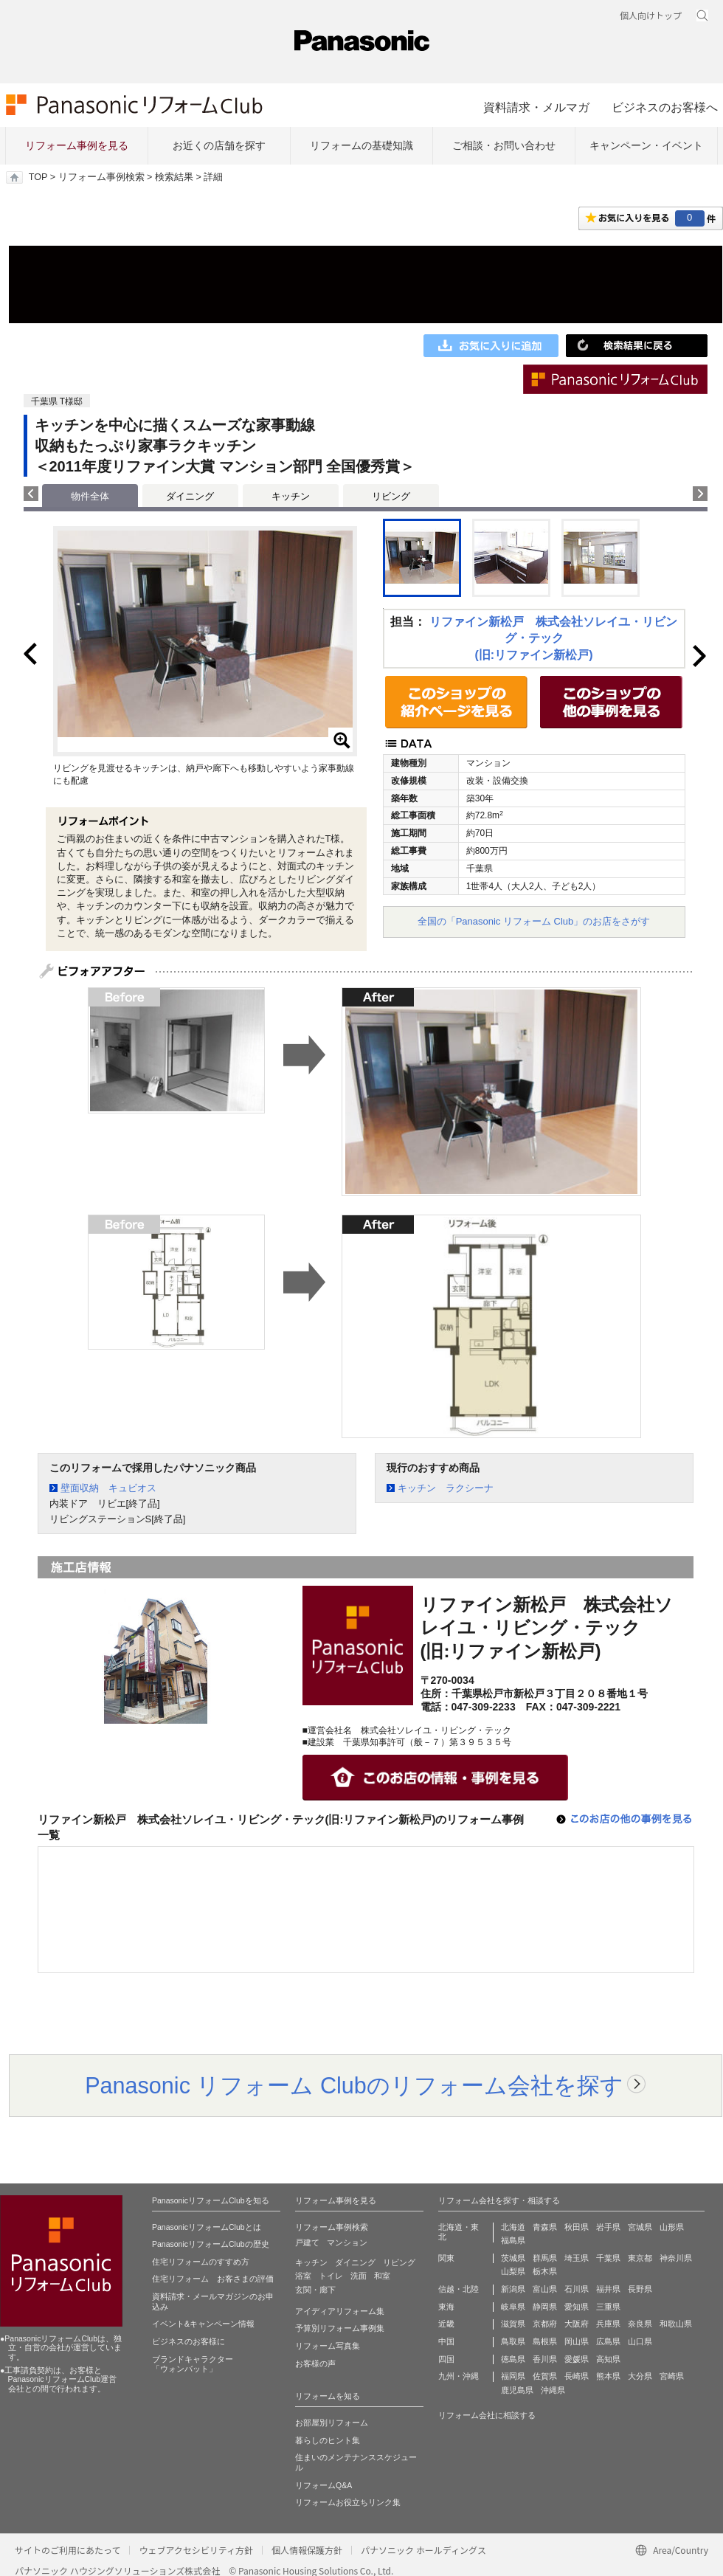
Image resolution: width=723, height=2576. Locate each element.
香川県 (545, 2359)
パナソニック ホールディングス (423, 2550)
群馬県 (545, 2258)
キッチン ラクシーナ (446, 1488)
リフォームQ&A (323, 2485)
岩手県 (608, 2227)
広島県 (608, 2341)
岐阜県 (513, 2306)
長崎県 (576, 2376)
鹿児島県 (517, 2390)
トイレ (331, 2275)
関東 (446, 2258)
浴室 (303, 2275)
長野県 (640, 2289)
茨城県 (513, 2258)
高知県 (608, 2359)
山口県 (640, 2341)
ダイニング (190, 496)
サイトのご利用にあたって (67, 2550)
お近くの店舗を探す (219, 145)
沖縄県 (553, 2390)
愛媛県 (576, 2359)
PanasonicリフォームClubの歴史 (210, 2244)
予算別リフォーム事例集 (339, 2328)
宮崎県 (672, 2376)
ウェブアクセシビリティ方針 (196, 2550)
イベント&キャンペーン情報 (203, 2323)
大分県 (640, 2376)
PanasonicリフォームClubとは (206, 2227)
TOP (38, 177)
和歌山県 (676, 2323)
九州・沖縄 (458, 2376)
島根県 (545, 2341)
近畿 (446, 2323)
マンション (347, 2242)
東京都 (640, 2258)
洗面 (358, 2275)
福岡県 (513, 2376)
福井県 (608, 2289)
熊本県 (608, 2376)
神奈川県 (676, 2258)
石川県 (576, 2289)
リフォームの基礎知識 (361, 145)
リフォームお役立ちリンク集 (348, 2502)
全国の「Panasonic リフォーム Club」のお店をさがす (534, 921)
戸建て (307, 2242)
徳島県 (513, 2359)
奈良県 (640, 2323)
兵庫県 (608, 2323)
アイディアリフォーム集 (339, 2311)
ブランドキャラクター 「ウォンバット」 (192, 2364)
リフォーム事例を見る (76, 145)
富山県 (545, 2289)
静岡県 (545, 2306)
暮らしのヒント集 (327, 2440)
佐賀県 (545, 2376)
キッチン (290, 496)
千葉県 (608, 2258)
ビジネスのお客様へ (665, 107)
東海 (446, 2306)
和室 (382, 2275)
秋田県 (576, 2227)
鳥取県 (513, 2341)
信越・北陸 (458, 2289)
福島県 (513, 2240)
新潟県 (513, 2289)
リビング (391, 496)
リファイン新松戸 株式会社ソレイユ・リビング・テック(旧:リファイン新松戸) (553, 638)
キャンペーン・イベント (646, 145)
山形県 (672, 2227)
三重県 (608, 2306)
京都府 (545, 2323)
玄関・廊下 (315, 2289)
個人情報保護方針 (306, 2550)
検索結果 (174, 177)
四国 (446, 2359)
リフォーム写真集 (327, 2345)
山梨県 (513, 2271)
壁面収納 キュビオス (108, 1488)
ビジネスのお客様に (188, 2341)
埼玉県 (576, 2258)
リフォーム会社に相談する (487, 2415)
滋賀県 (513, 2323)
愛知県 (576, 2306)
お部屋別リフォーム (331, 2422)
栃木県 (545, 2271)
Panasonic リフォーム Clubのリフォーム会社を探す (354, 2085)
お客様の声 (315, 2363)
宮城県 (640, 2227)
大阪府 (576, 2323)
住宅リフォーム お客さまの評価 (213, 2278)
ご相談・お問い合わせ (504, 145)
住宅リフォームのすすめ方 (200, 2261)
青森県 (545, 2227)
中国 (446, 2341)
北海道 (513, 2227)
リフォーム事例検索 (101, 177)
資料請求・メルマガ (536, 107)
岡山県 (576, 2341)
